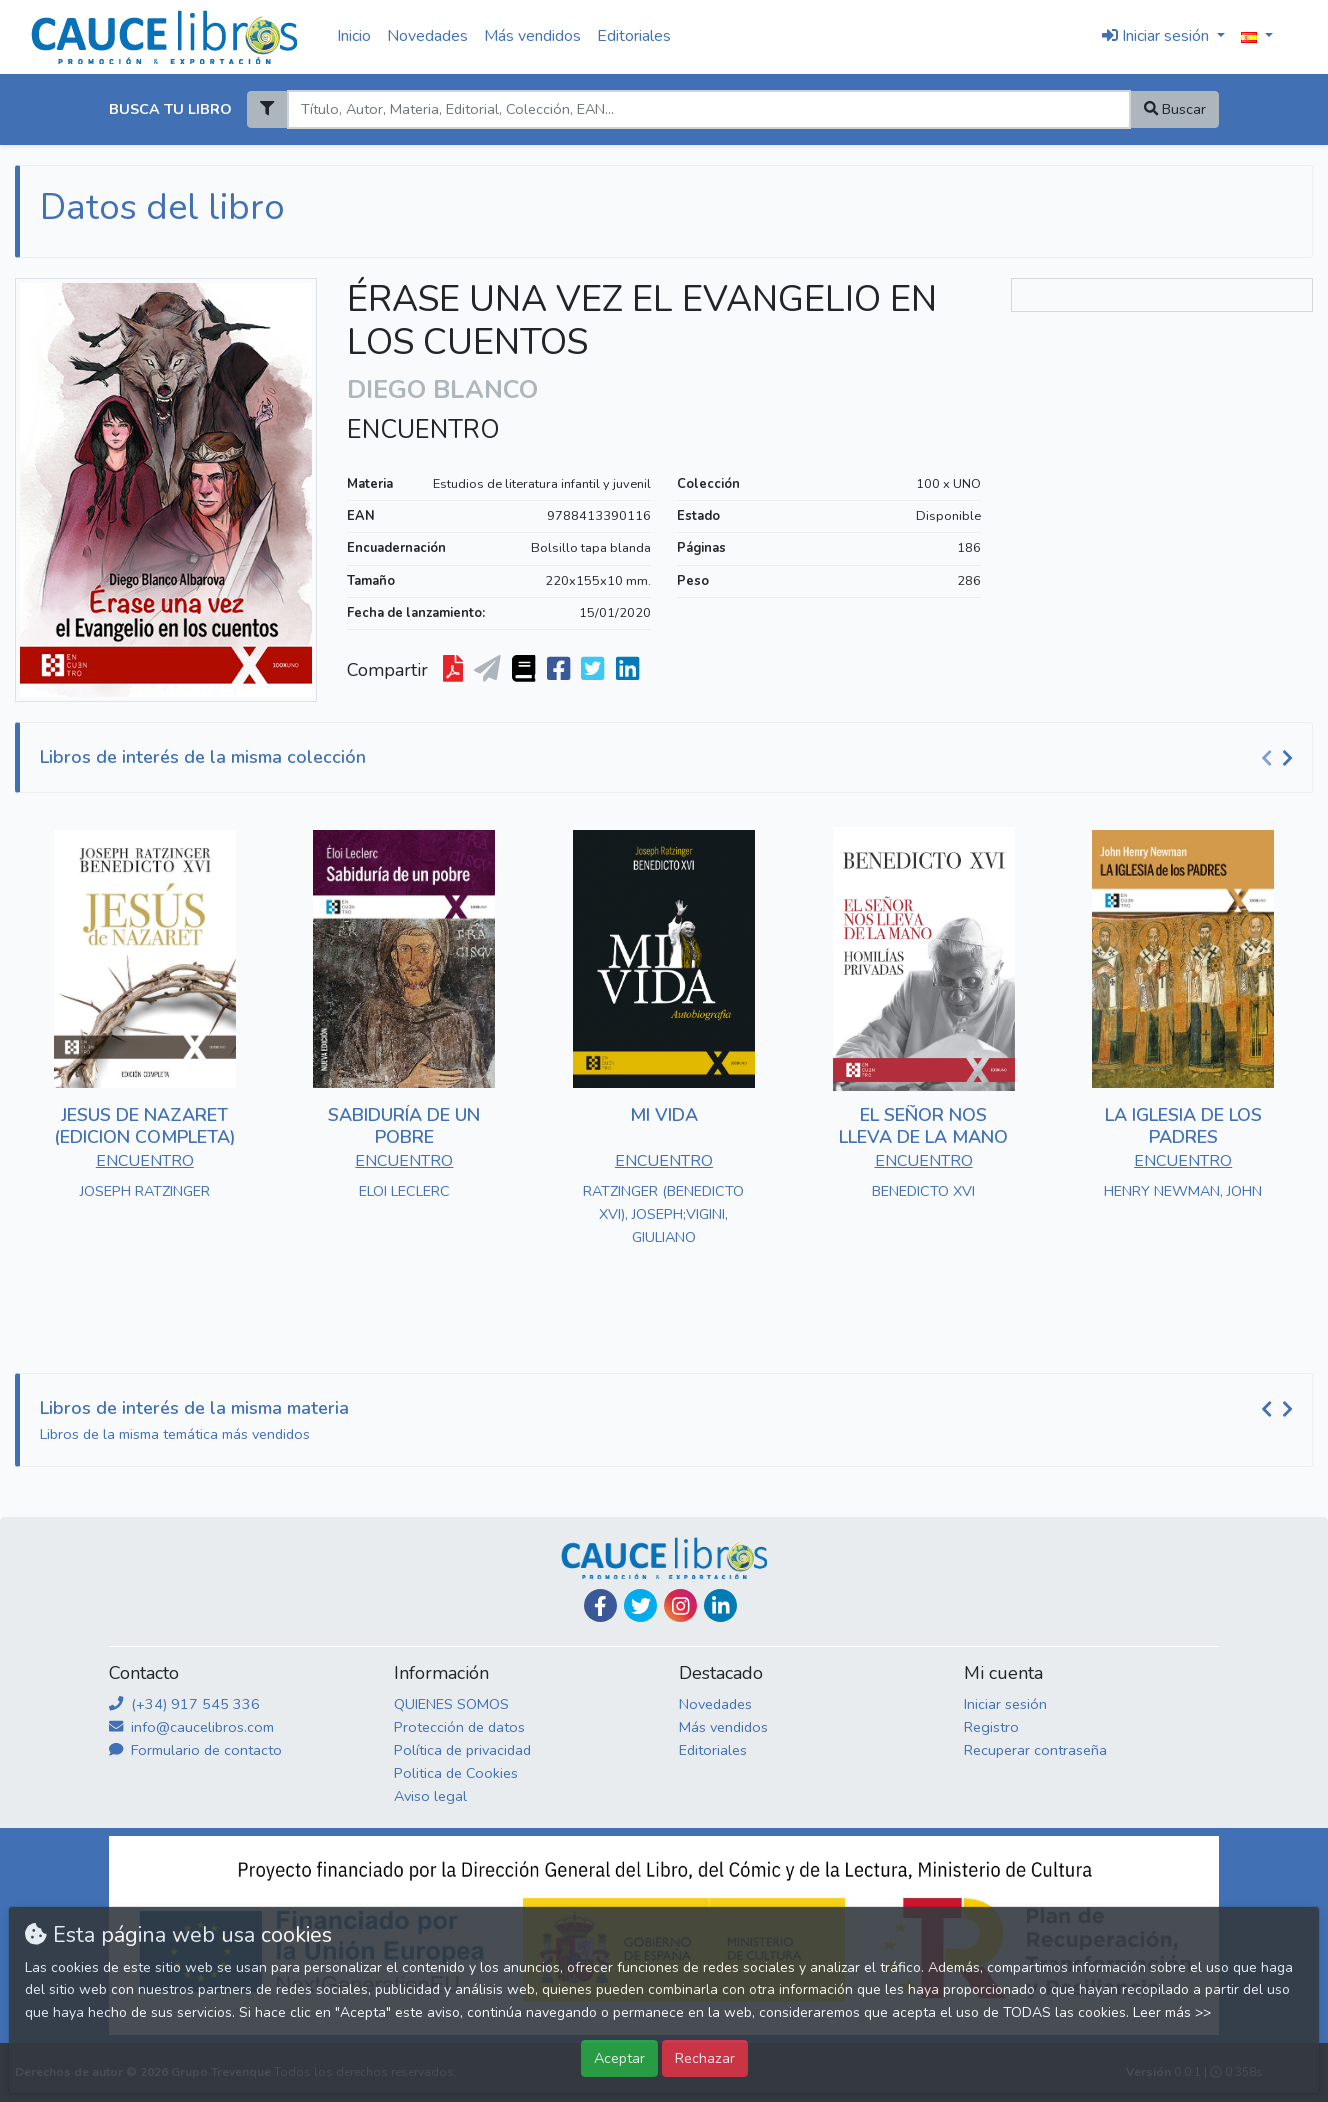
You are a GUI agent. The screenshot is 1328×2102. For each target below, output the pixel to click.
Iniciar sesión (1005, 1704)
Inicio (354, 36)
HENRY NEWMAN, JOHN (1183, 1191)
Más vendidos (532, 36)
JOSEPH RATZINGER (145, 1191)
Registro (991, 1727)
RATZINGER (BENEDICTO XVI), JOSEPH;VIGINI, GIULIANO (663, 1214)
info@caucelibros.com (191, 1727)
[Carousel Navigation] (1280, 758)
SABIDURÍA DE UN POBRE (404, 1126)
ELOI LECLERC (404, 1191)
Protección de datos (459, 1727)
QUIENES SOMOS (451, 1704)
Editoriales (634, 36)
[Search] (708, 109)
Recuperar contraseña (1035, 1750)
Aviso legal (430, 1796)
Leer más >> (1172, 2012)
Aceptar (619, 2058)
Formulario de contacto (195, 1750)
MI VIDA (664, 1115)
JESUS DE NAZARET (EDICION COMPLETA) (145, 1126)
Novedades (427, 36)
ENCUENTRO (423, 430)
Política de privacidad (462, 1750)
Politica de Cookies (456, 1773)
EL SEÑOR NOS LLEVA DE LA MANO (923, 1126)
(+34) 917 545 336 (184, 1704)
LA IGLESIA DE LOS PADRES (1183, 1126)
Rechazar (705, 2058)
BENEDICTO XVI (923, 1191)
